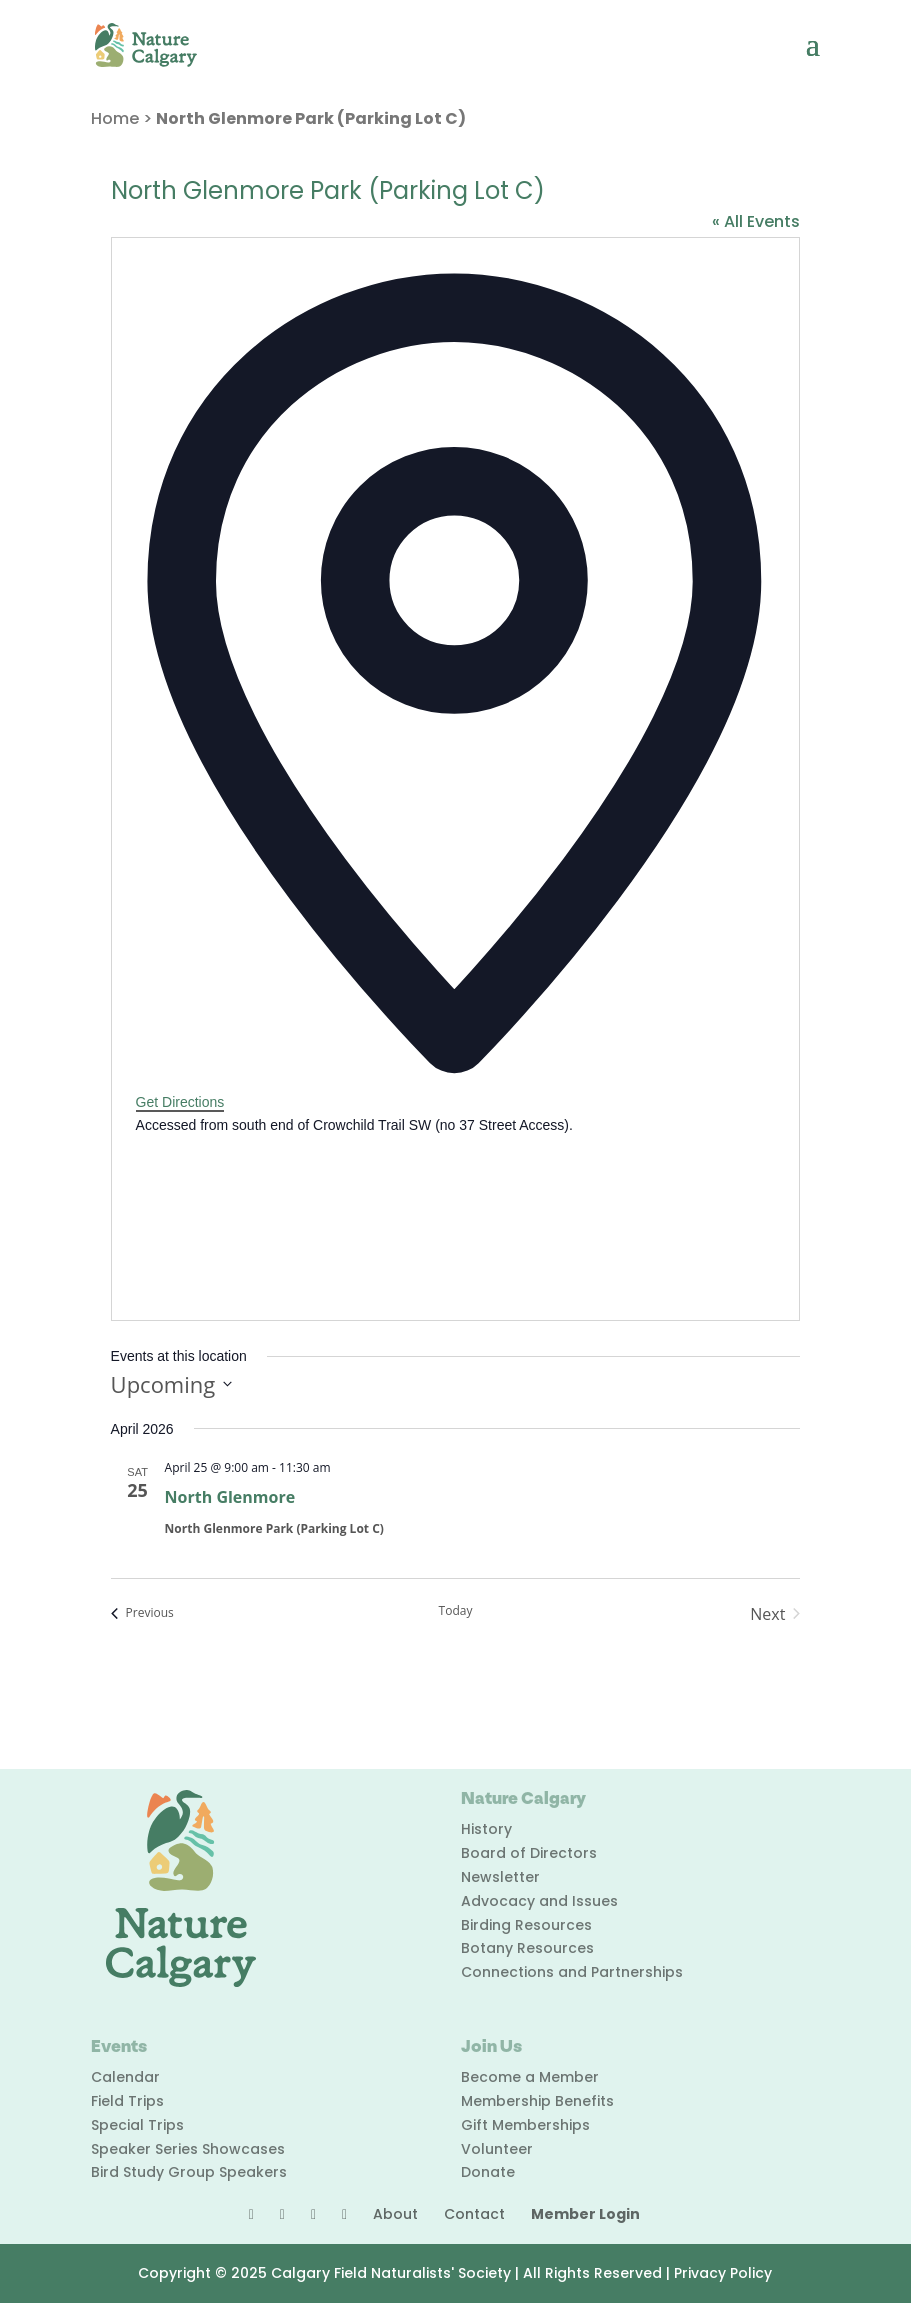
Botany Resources (527, 1948)
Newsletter (500, 1877)
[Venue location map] (286, 1211)
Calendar (125, 2077)
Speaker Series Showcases (188, 2149)
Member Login (585, 2214)
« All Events (756, 221)
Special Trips (137, 2125)
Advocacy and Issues (539, 1901)
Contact (474, 2214)
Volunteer (497, 2149)
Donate (488, 2172)
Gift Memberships (525, 2125)
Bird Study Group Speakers (189, 2172)
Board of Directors (529, 1853)
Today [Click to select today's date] (456, 1611)
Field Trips (127, 2101)
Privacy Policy (723, 2273)
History (486, 1829)
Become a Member (530, 2077)
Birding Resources (526, 1925)
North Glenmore (230, 1497)
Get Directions (180, 1102)
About (395, 2214)
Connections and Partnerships (572, 1972)
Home (115, 118)
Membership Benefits (537, 2101)
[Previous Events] (142, 1614)
